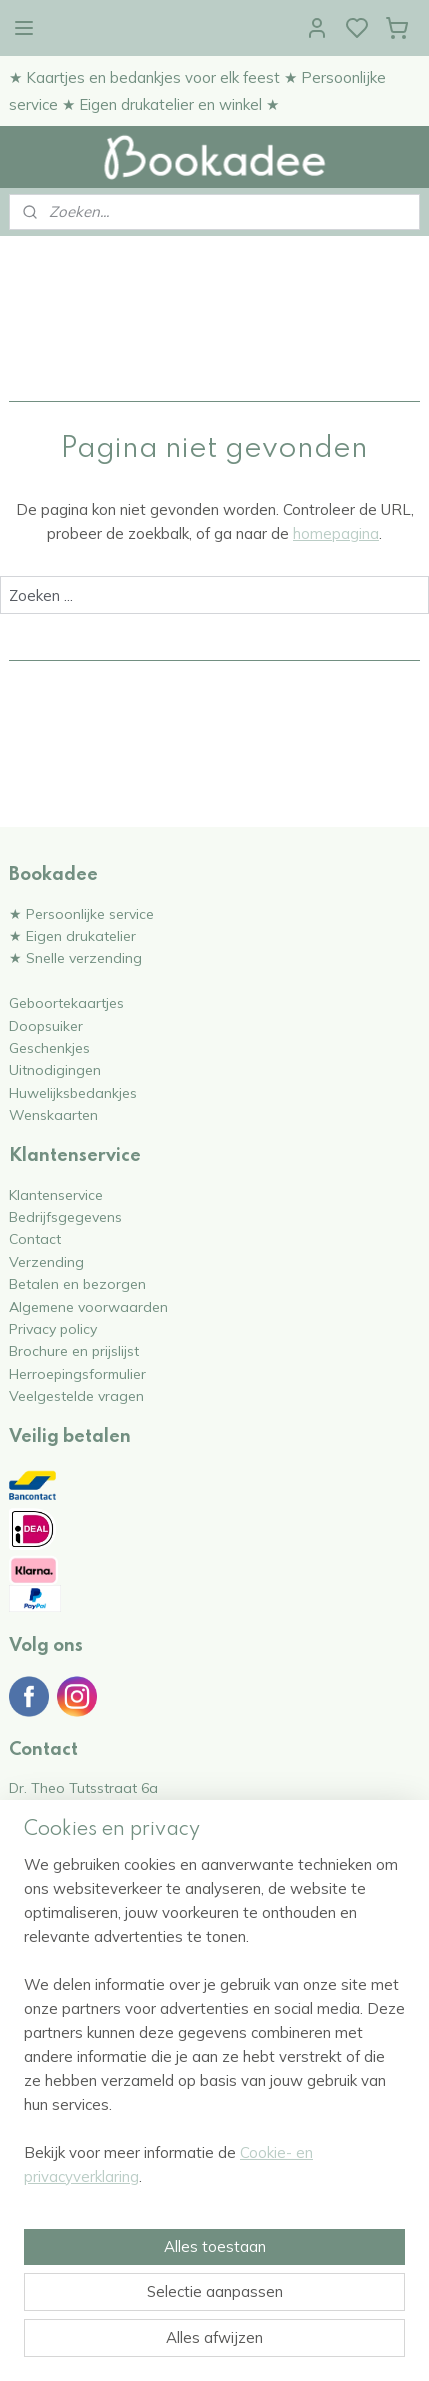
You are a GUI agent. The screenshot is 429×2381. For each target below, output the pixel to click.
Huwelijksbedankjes (73, 1092)
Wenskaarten (53, 1114)
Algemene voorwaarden (88, 1306)
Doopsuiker (46, 1025)
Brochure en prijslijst (74, 1350)
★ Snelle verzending (75, 957)
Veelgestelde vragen (76, 1395)
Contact (35, 1238)
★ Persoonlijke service (81, 913)
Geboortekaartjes (66, 1002)
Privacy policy (53, 1328)
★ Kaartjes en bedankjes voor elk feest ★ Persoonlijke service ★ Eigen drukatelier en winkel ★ (197, 91)
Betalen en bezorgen (77, 1283)
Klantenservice (56, 1194)
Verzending (46, 1261)
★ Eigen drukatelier (72, 935)
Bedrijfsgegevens (65, 1216)
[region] (214, 2029)
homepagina (336, 534)
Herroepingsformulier (77, 1373)
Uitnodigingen (55, 1069)
